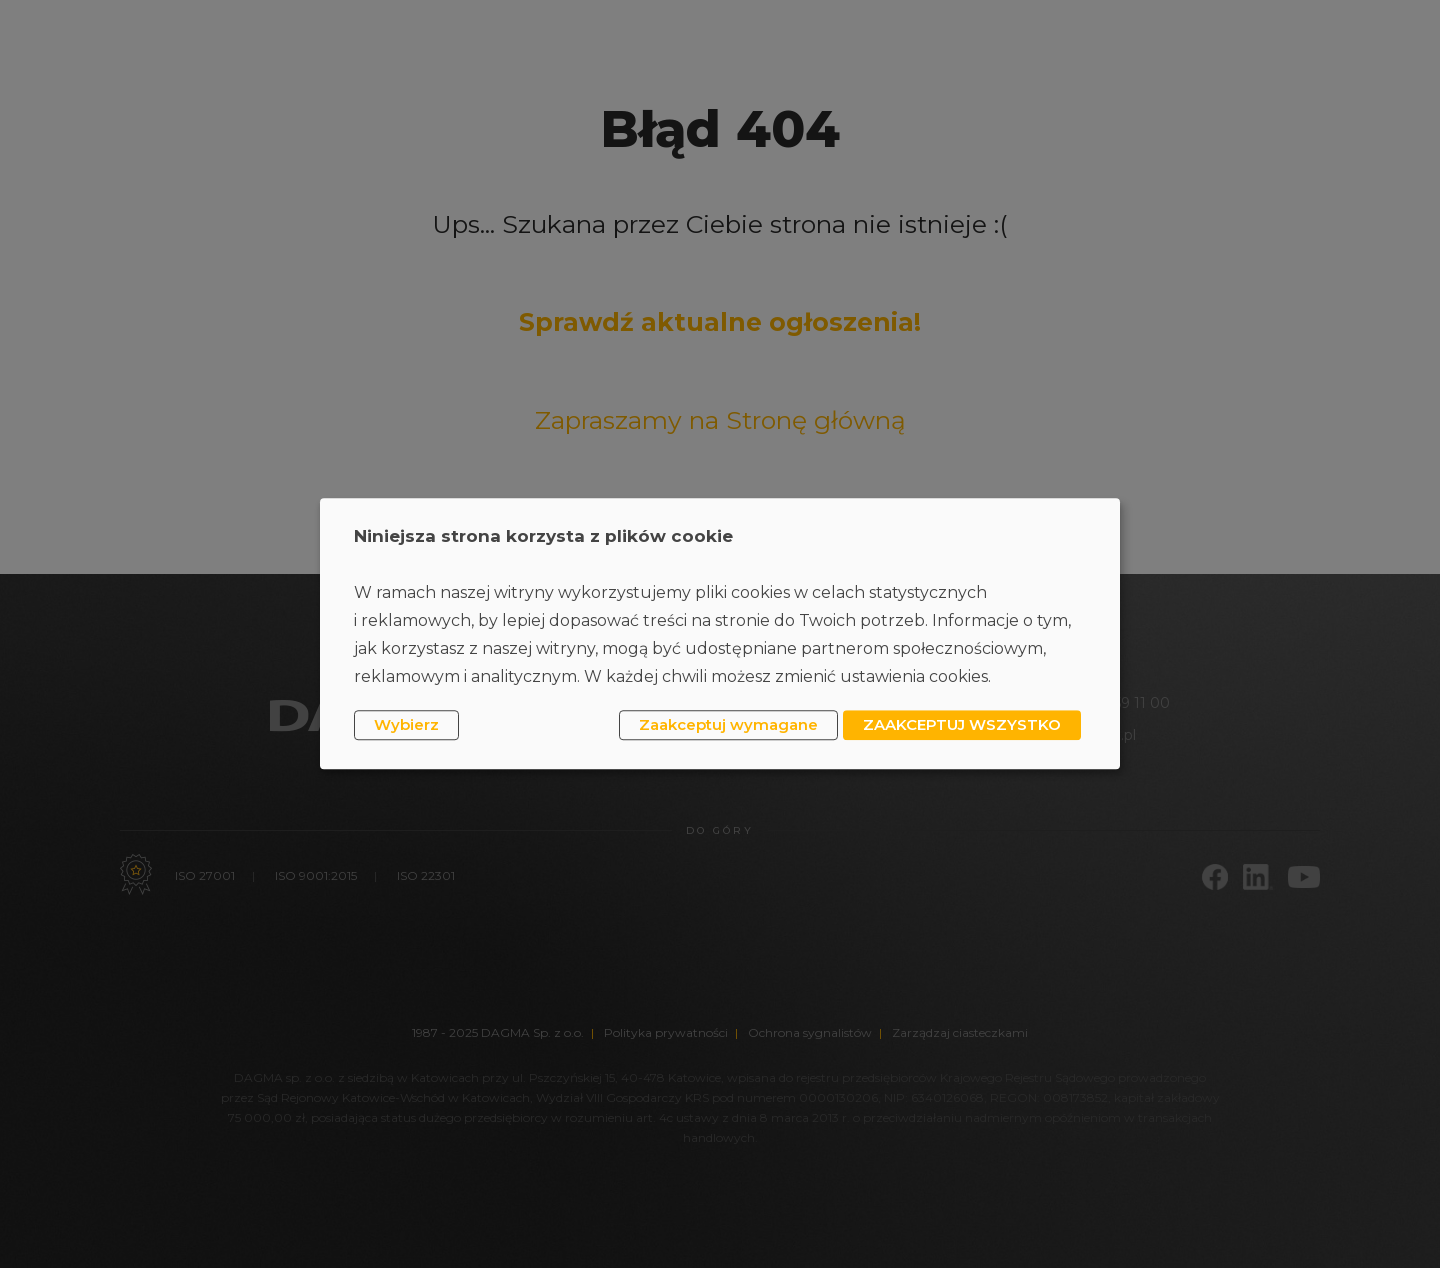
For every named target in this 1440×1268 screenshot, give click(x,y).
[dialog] (720, 633)
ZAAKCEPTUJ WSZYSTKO (962, 724)
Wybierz (406, 724)
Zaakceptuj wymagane (728, 724)
